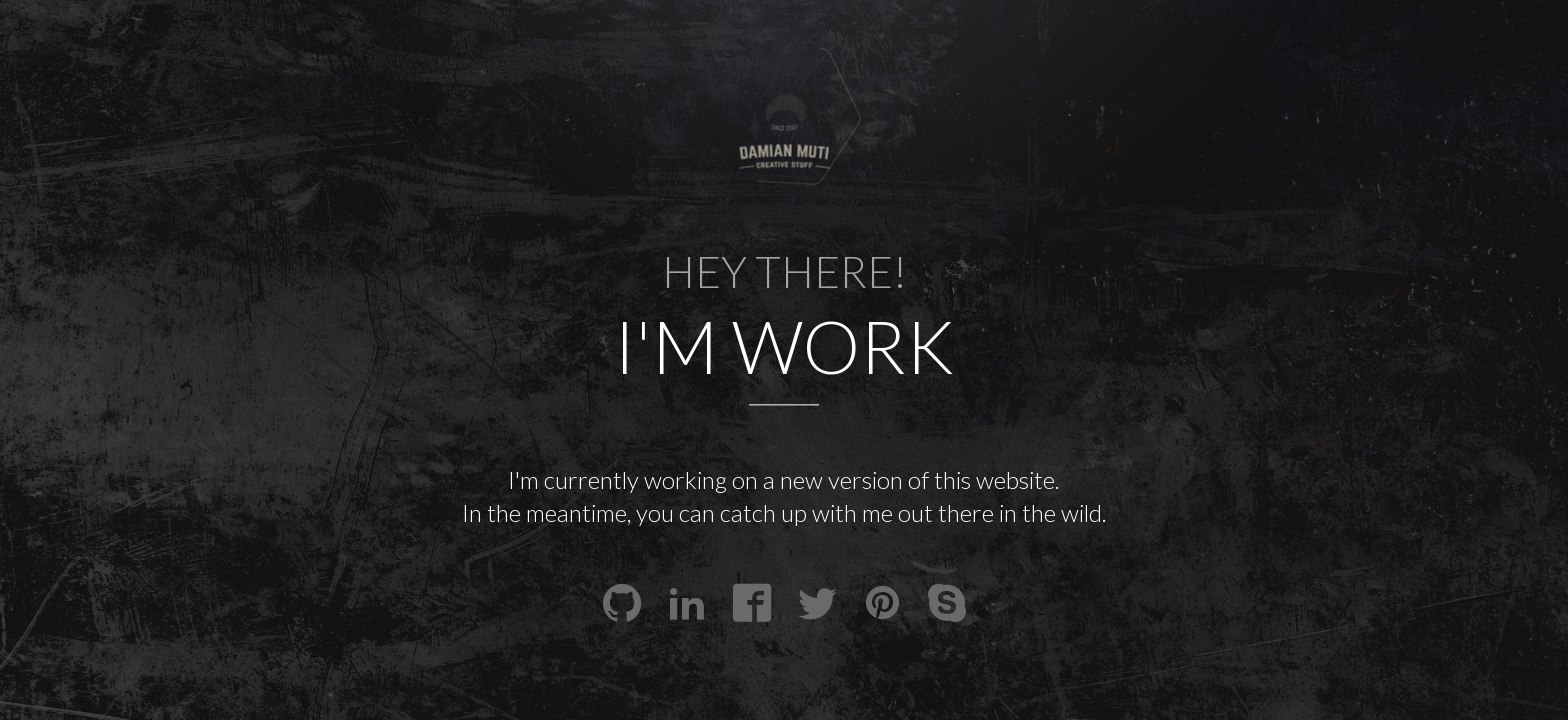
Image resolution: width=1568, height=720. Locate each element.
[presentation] (784, 119)
